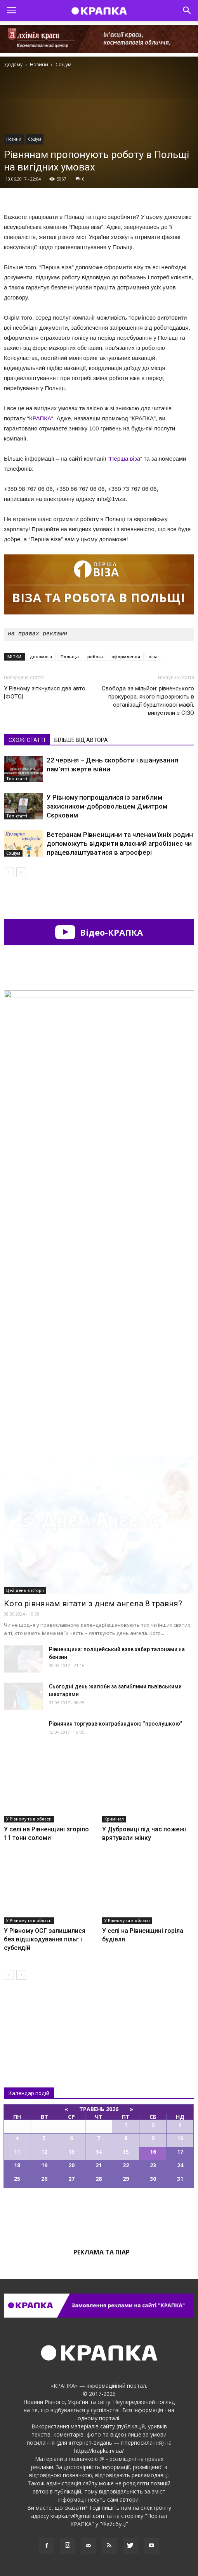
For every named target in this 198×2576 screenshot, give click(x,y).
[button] (187, 10)
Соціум (34, 139)
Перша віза (125, 458)
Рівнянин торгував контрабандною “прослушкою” (115, 1724)
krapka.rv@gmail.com (77, 2515)
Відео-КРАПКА (98, 932)
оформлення (125, 656)
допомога (41, 656)
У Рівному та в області (29, 1819)
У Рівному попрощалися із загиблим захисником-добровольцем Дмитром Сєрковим (107, 806)
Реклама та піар (101, 2252)
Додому (13, 64)
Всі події (99, 2214)
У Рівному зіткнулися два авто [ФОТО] (44, 692)
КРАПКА (40, 418)
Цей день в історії (25, 1590)
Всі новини (29, 2017)
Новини (13, 139)
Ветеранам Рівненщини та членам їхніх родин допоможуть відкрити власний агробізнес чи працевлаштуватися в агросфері (120, 843)
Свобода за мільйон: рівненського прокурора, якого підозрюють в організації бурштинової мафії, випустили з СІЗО (148, 700)
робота (95, 656)
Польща (70, 656)
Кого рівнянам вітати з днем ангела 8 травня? (93, 1603)
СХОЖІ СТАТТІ (27, 740)
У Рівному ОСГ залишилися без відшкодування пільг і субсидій (44, 1939)
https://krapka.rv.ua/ (99, 2450)
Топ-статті (16, 778)
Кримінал (114, 1819)
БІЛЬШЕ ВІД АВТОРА (81, 740)
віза (153, 656)
